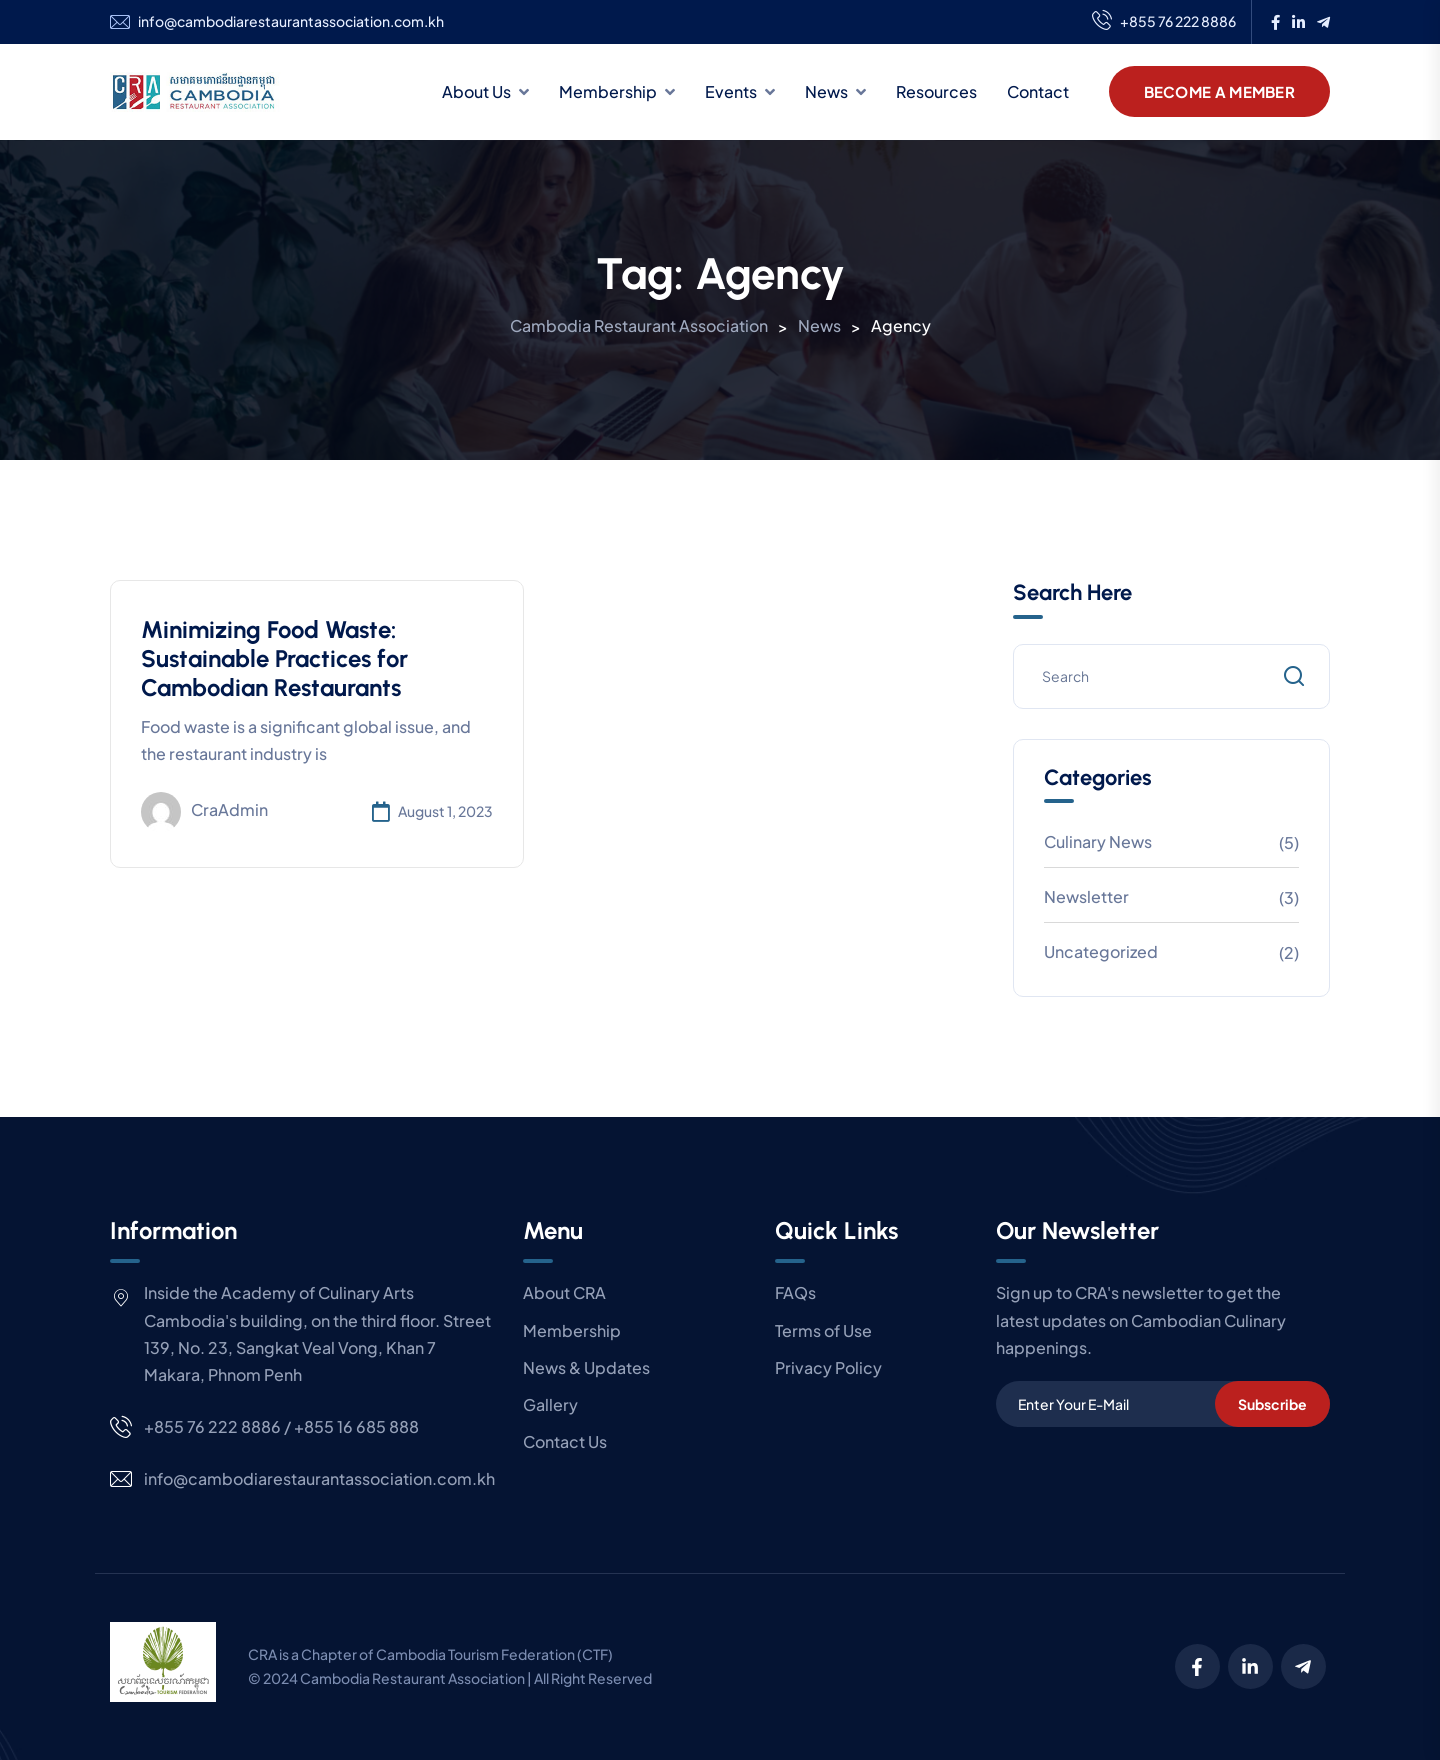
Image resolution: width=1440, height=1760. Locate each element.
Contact (1038, 91)
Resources (936, 91)
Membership (608, 91)
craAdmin (204, 812)
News (826, 91)
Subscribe (1272, 1404)
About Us (476, 91)
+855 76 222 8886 (1164, 22)
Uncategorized (1101, 951)
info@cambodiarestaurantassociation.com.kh (291, 21)
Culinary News (1098, 841)
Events (731, 91)
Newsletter (1086, 896)
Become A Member (1220, 91)
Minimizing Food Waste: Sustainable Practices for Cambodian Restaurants (274, 658)
